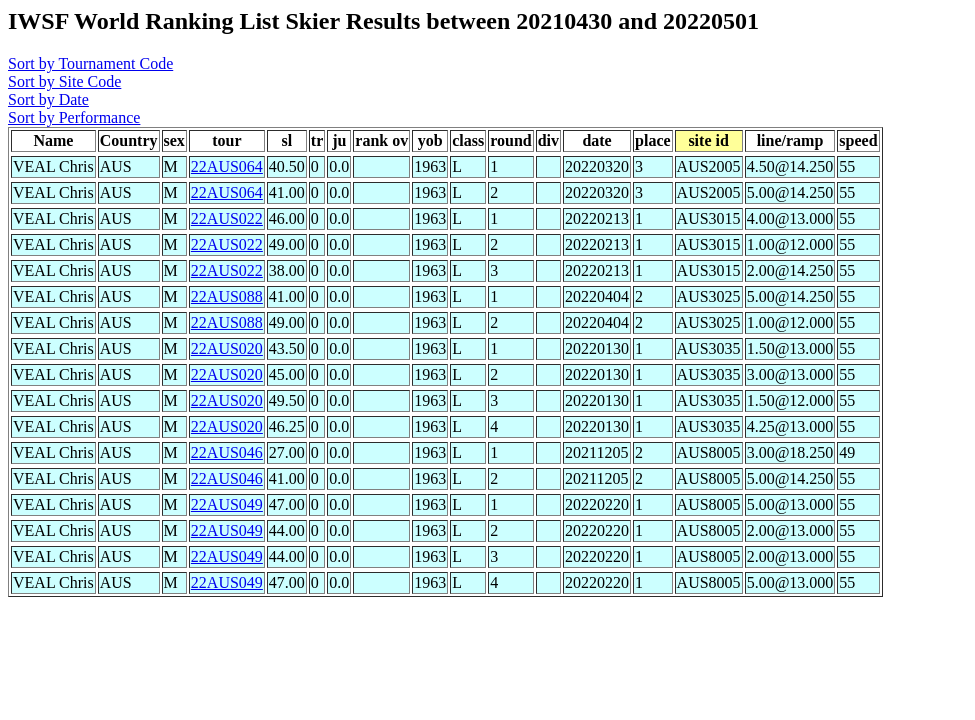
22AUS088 (227, 296)
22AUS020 (227, 348)
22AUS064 (227, 166)
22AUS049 (227, 504)
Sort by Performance (74, 117)
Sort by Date (48, 99)
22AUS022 (227, 218)
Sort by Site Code (64, 81)
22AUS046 (227, 452)
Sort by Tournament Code (90, 63)
